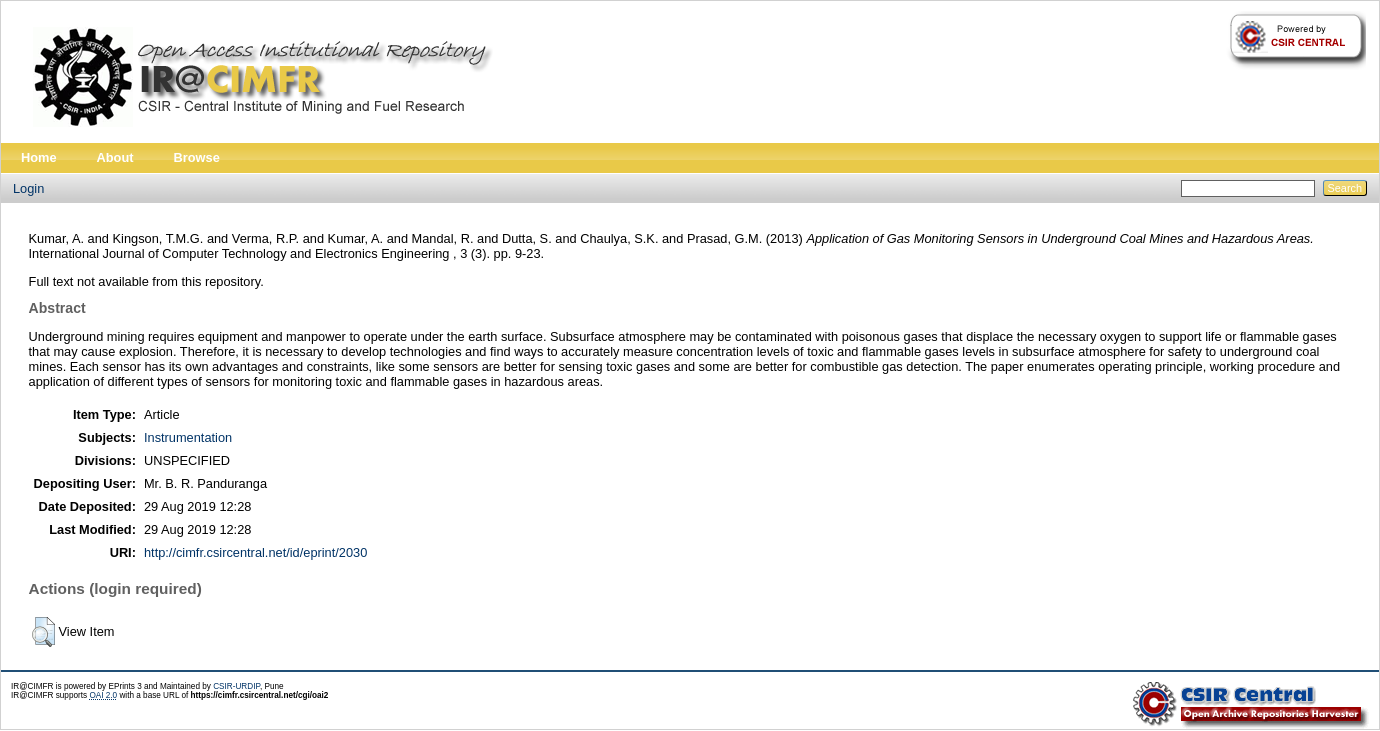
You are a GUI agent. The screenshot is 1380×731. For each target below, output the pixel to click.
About (115, 157)
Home (39, 157)
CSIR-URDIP (236, 686)
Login (28, 188)
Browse (197, 157)
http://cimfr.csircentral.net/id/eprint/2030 (255, 552)
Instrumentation (188, 437)
